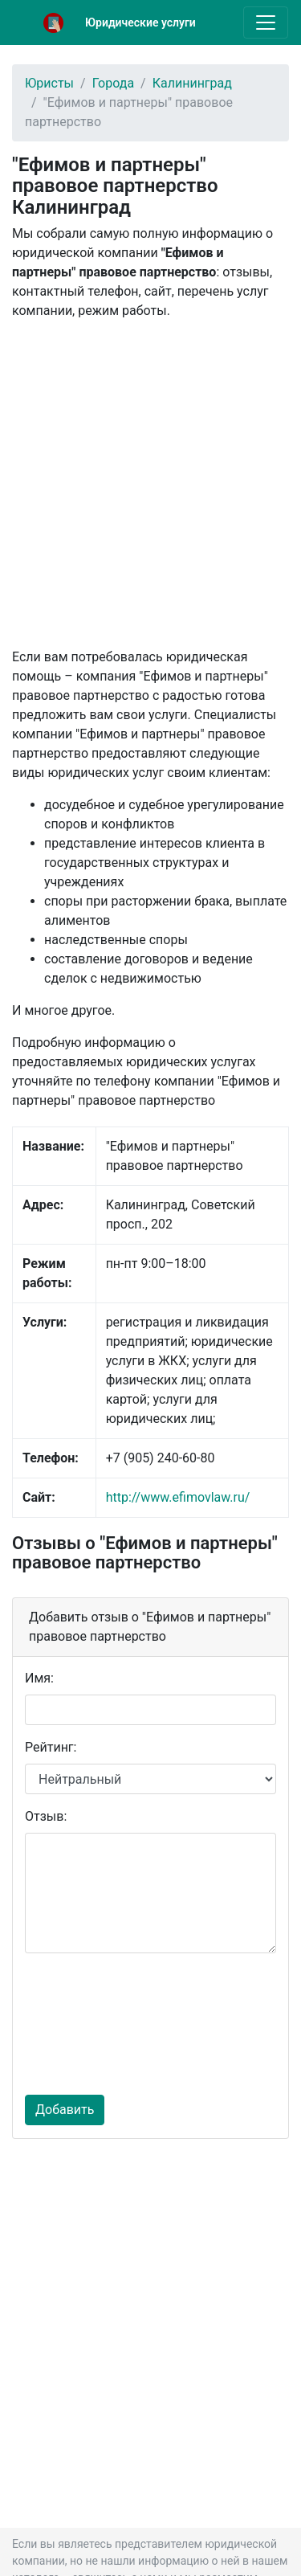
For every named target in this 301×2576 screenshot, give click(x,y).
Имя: (39, 1678)
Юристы (49, 83)
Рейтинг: (50, 1747)
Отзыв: (46, 1816)
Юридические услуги (140, 22)
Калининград (192, 83)
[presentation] (91, 2024)
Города (113, 83)
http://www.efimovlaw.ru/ (178, 1497)
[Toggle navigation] (265, 22)
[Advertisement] (150, 484)
